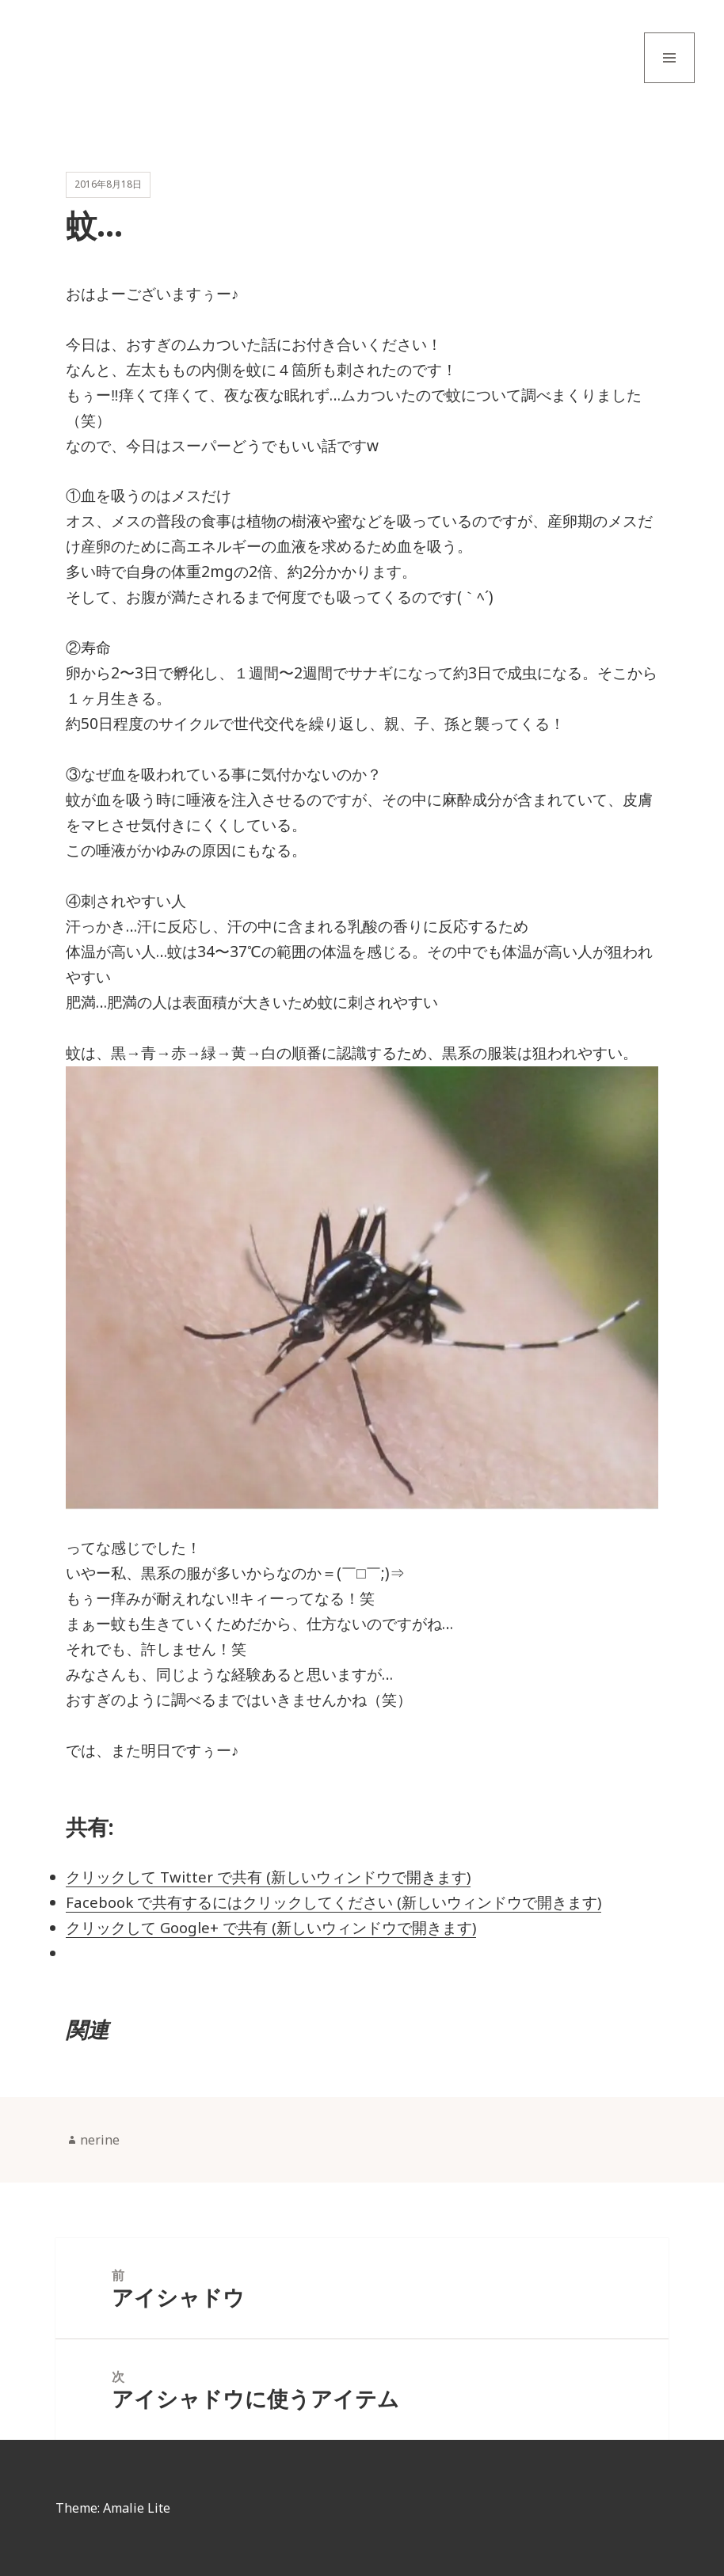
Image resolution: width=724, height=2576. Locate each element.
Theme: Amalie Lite (112, 2508)
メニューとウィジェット (669, 82)
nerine (100, 2140)
